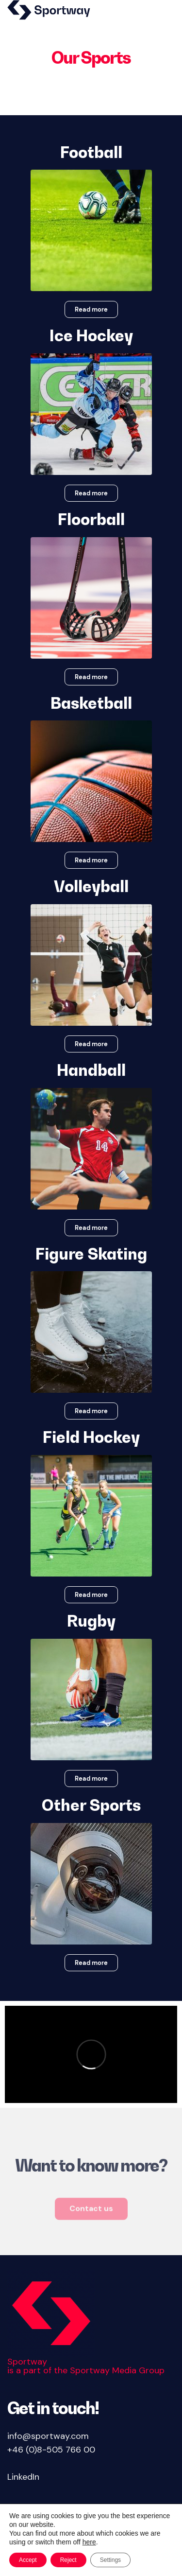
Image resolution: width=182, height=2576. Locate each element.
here (89, 2542)
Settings (110, 2560)
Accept (28, 2560)
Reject (68, 2560)
